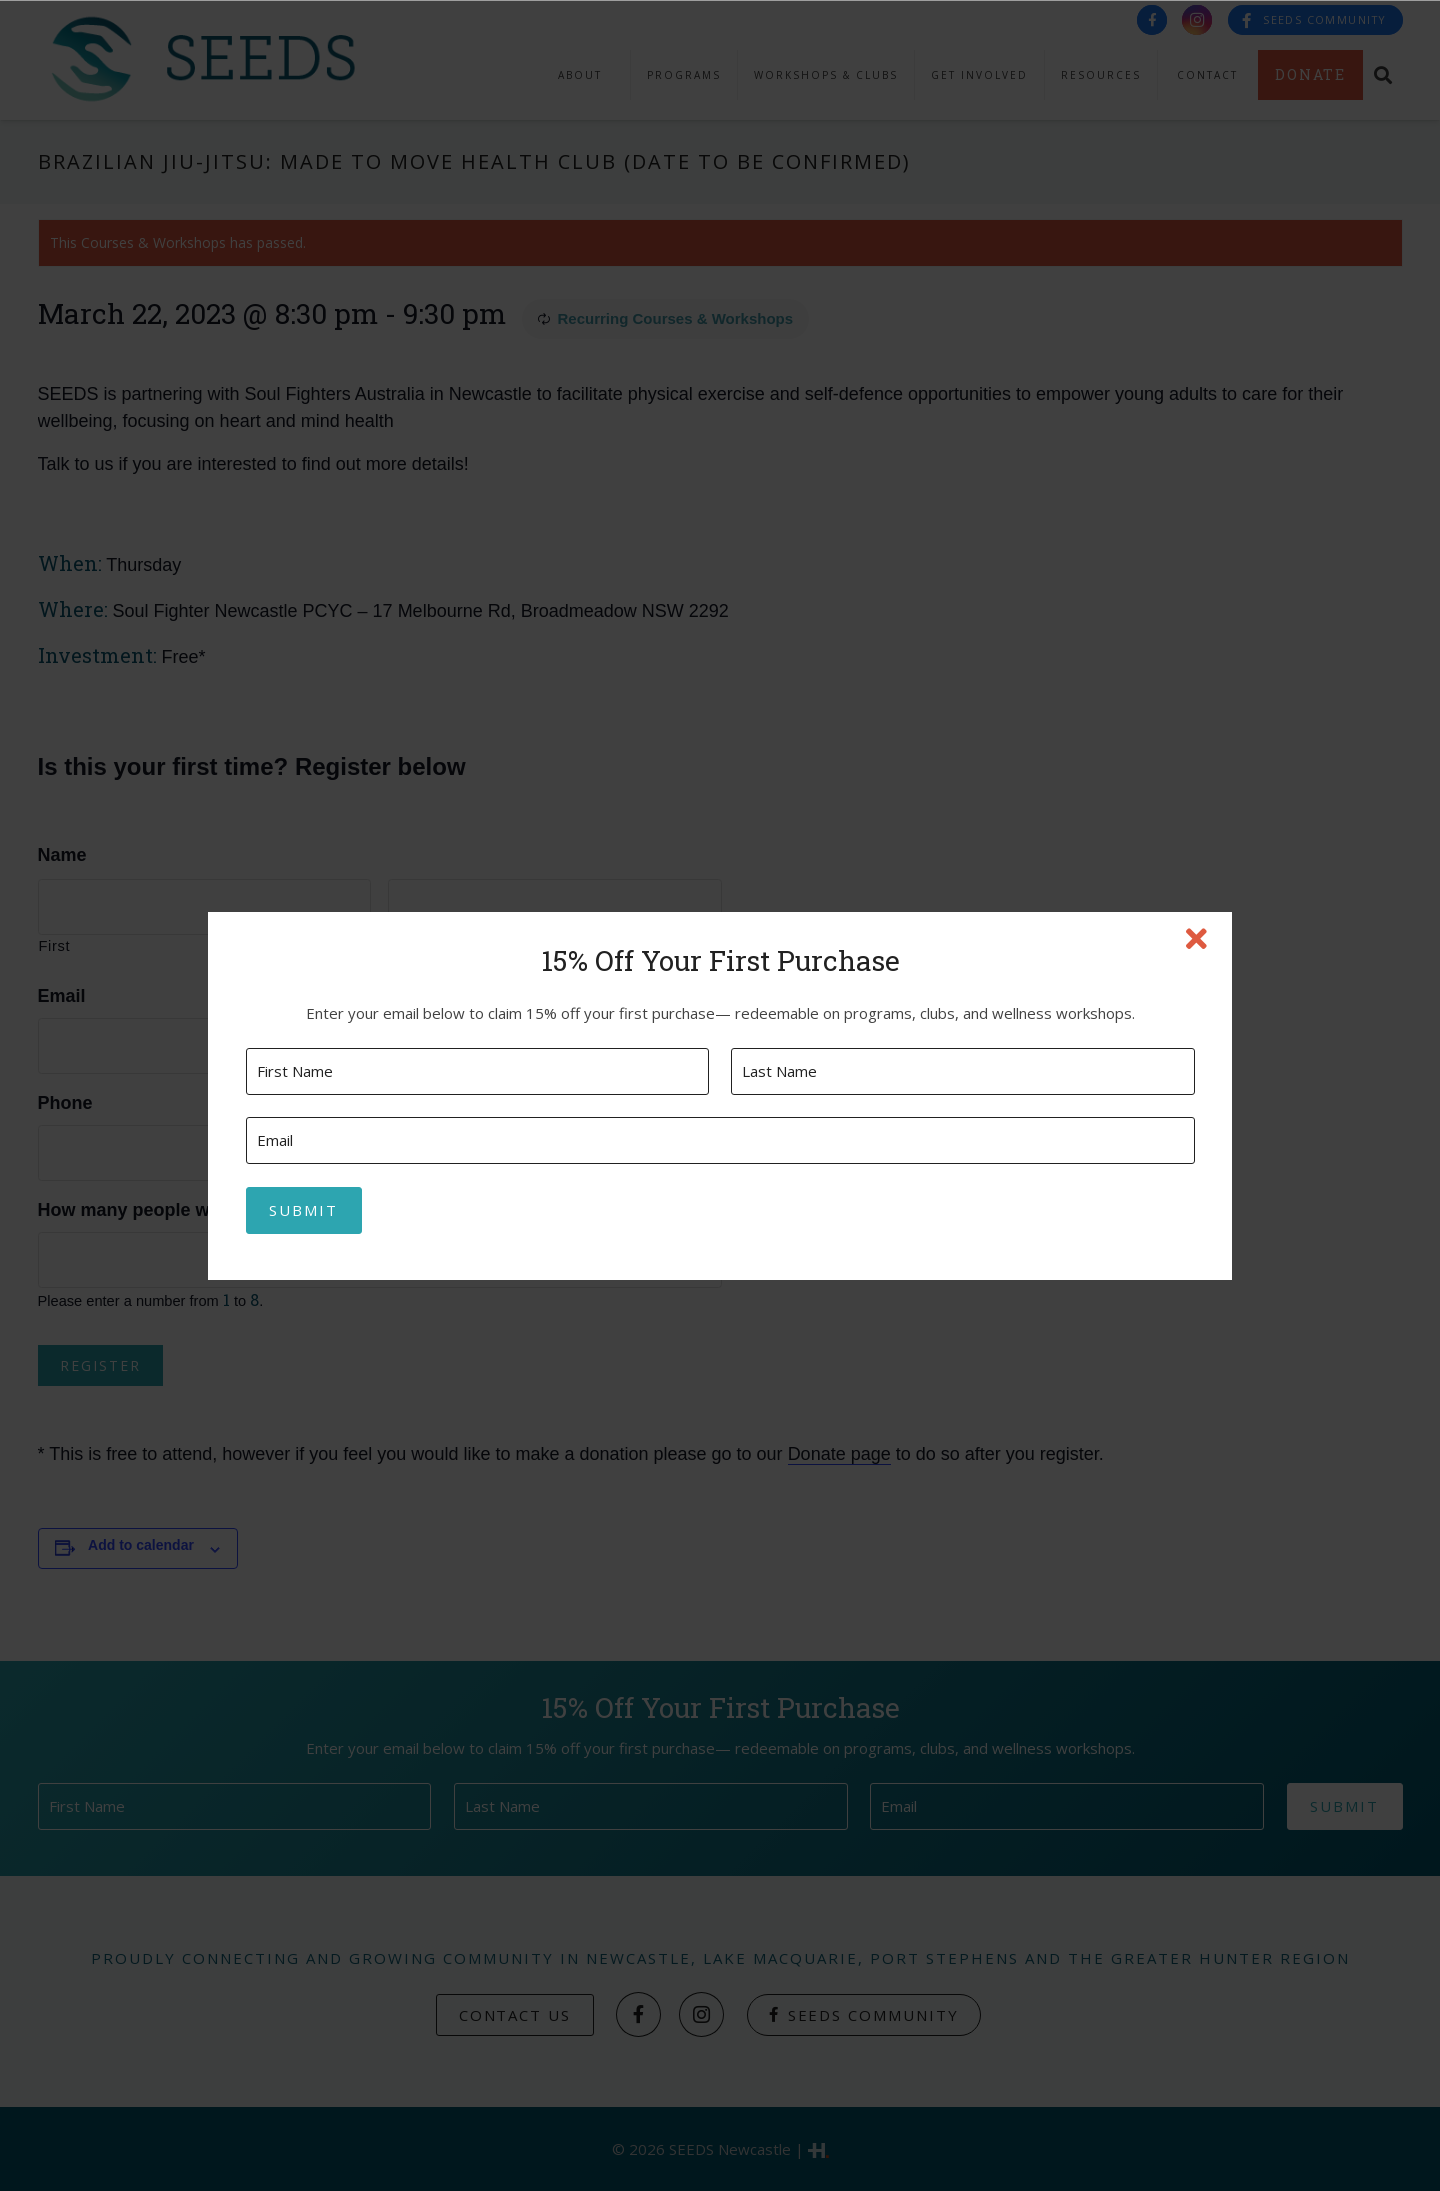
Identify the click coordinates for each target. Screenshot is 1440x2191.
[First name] (477, 1071)
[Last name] (962, 1071)
